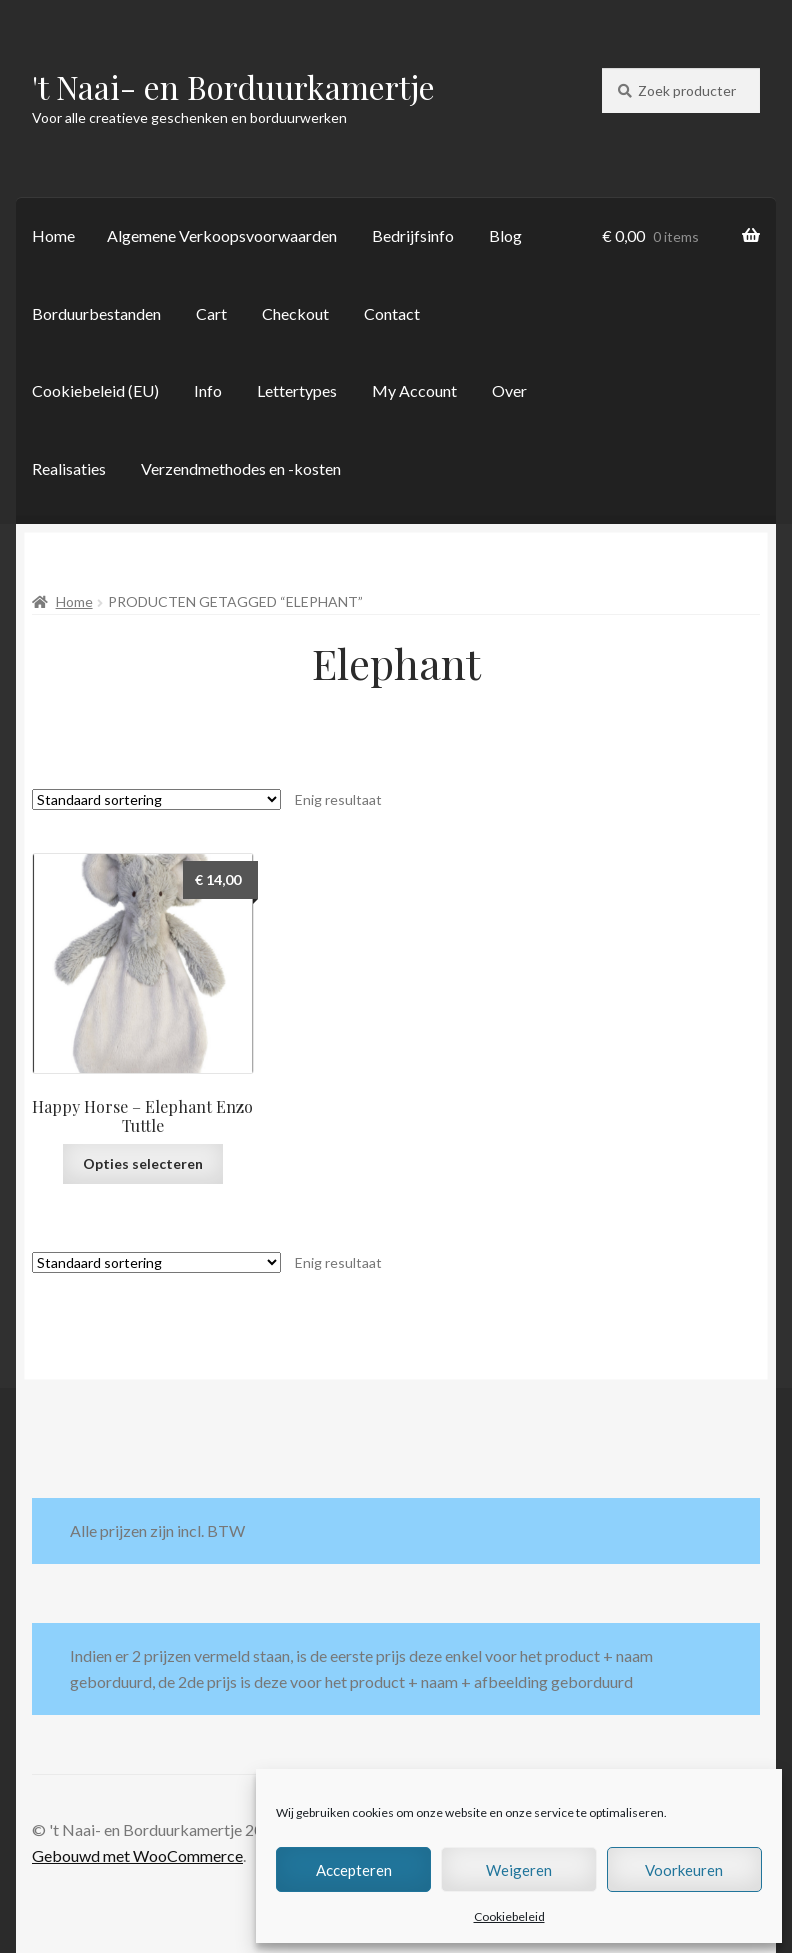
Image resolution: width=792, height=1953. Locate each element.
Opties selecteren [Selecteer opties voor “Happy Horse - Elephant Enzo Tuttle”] (143, 1163)
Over (509, 390)
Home (53, 235)
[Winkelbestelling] (156, 799)
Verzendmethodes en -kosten (241, 468)
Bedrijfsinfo (413, 235)
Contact (392, 313)
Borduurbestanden (96, 313)
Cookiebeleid (509, 1916)
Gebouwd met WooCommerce (137, 1855)
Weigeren (519, 1870)
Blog (505, 235)
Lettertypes (297, 390)
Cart (211, 313)
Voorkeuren (684, 1870)
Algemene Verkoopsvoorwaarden (222, 235)
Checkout (295, 313)
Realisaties (69, 468)
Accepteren (354, 1870)
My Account (414, 390)
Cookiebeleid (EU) (95, 390)
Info (208, 390)
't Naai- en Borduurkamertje (233, 86)
